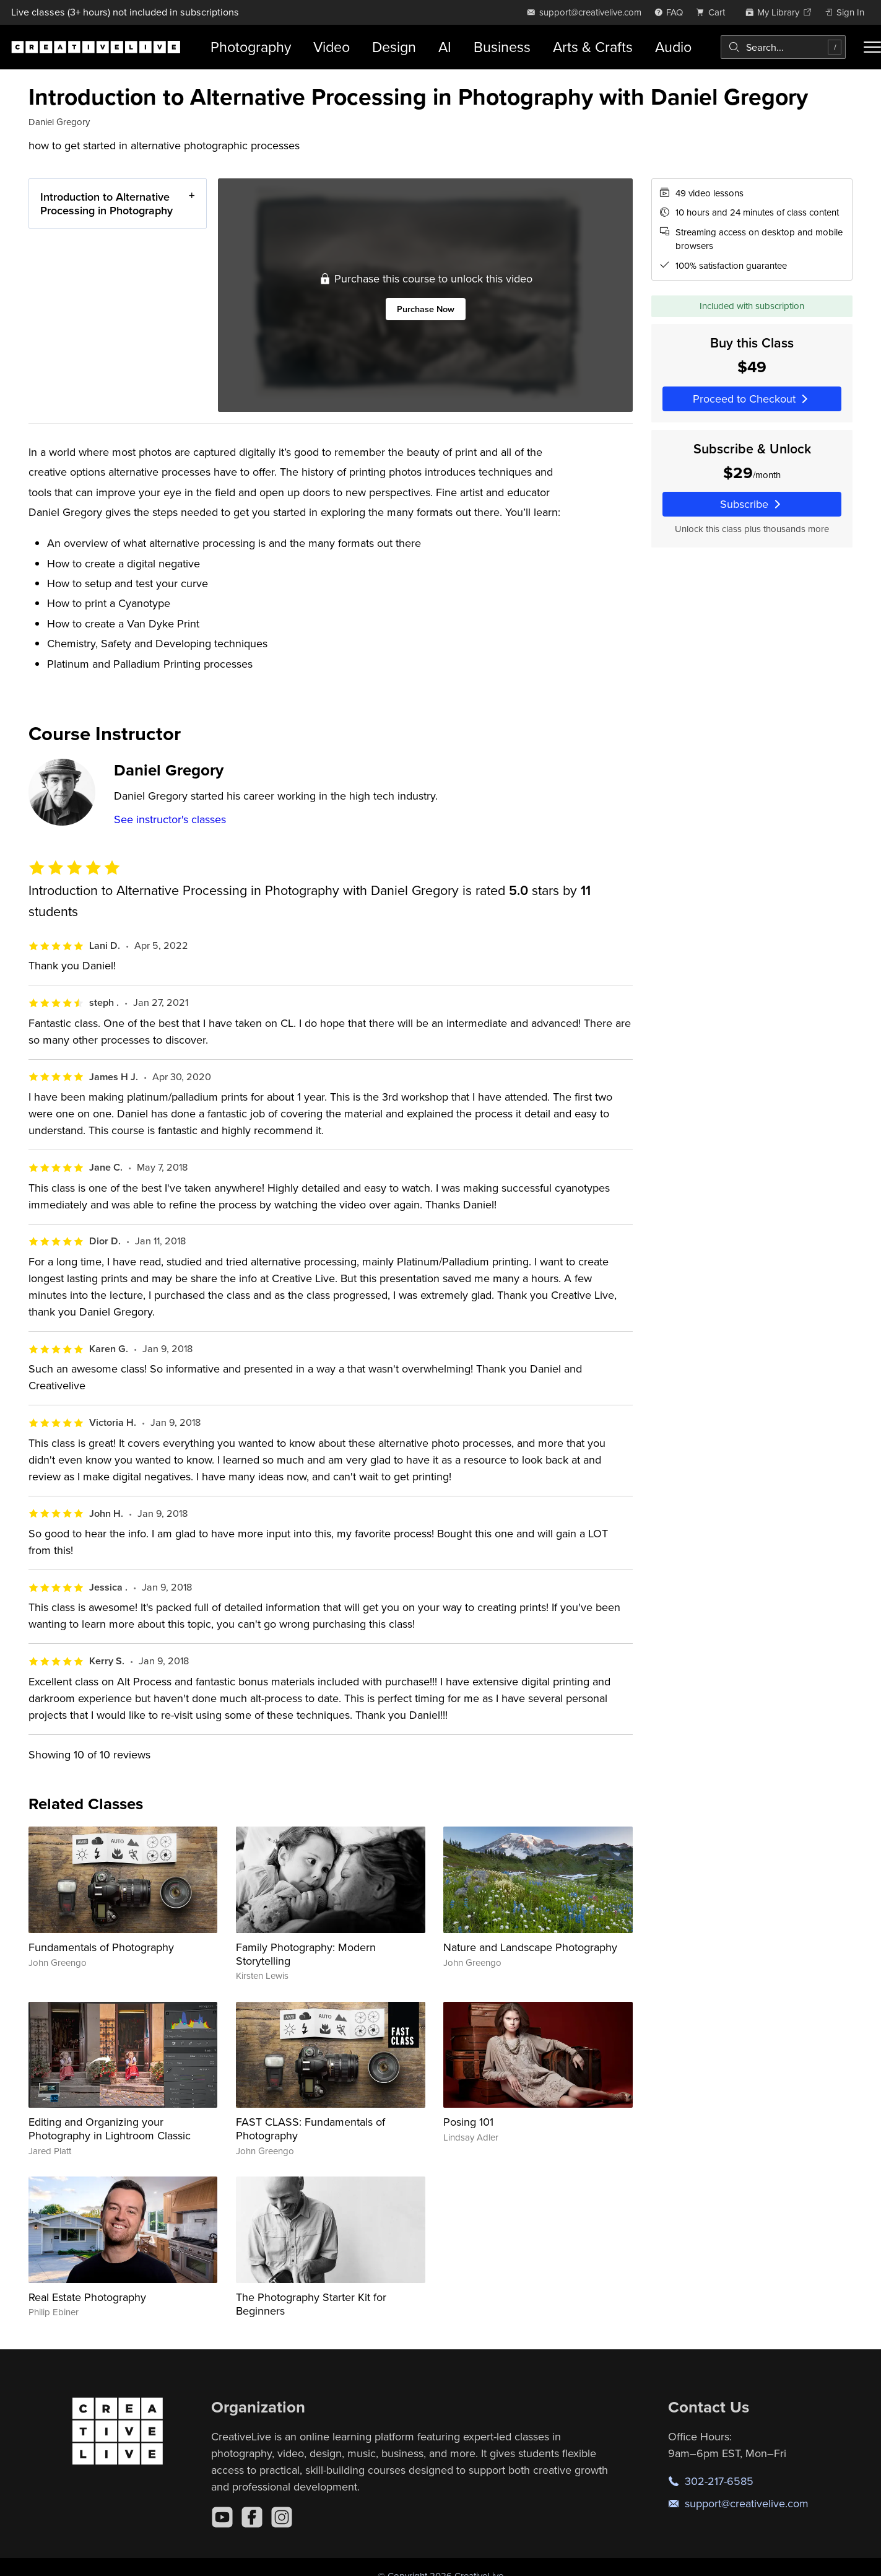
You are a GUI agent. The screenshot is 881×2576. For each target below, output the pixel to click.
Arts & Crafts (593, 47)
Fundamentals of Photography (101, 1947)
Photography (250, 47)
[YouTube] (222, 2517)
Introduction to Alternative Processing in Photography (106, 203)
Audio (673, 47)
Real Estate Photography (87, 2297)
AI (444, 47)
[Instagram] (282, 2517)
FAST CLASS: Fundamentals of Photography (310, 2128)
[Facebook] (252, 2517)
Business (502, 47)
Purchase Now (425, 308)
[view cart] (713, 12)
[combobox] (783, 47)
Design (394, 47)
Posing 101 (468, 2121)
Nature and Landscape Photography (530, 1947)
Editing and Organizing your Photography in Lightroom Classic (109, 2128)
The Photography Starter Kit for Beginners (311, 2303)
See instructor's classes (170, 819)
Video (331, 47)
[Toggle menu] (872, 47)
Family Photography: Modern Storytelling (306, 1953)
